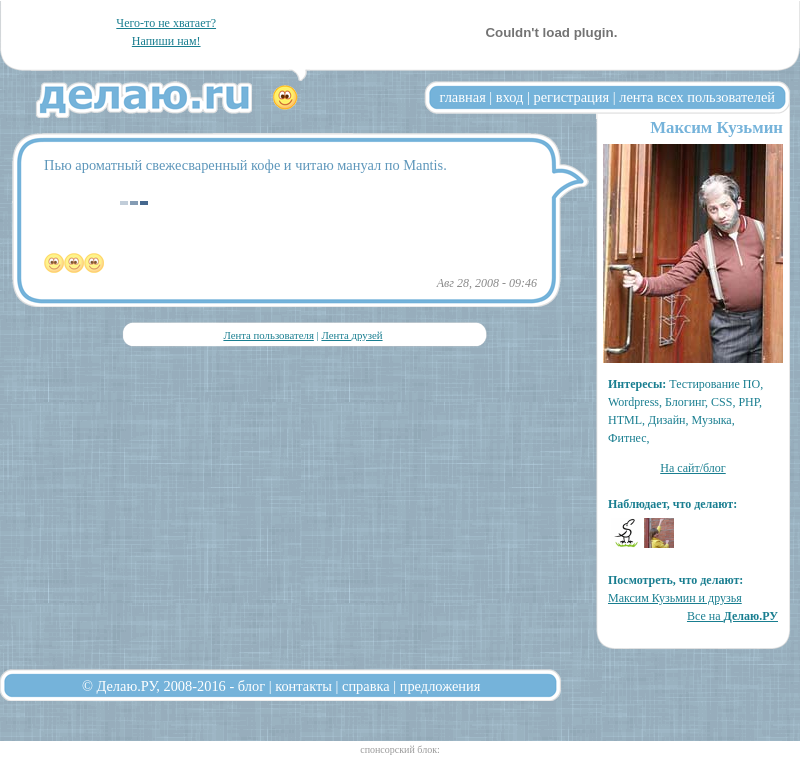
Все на (732, 616)
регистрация (571, 97)
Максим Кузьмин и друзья (675, 598)
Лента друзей (351, 335)
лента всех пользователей (697, 97)
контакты (303, 686)
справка (366, 686)
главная (463, 97)
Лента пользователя (268, 335)
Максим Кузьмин (716, 127)
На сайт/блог (693, 468)
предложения (440, 686)
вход (510, 97)
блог (251, 686)
